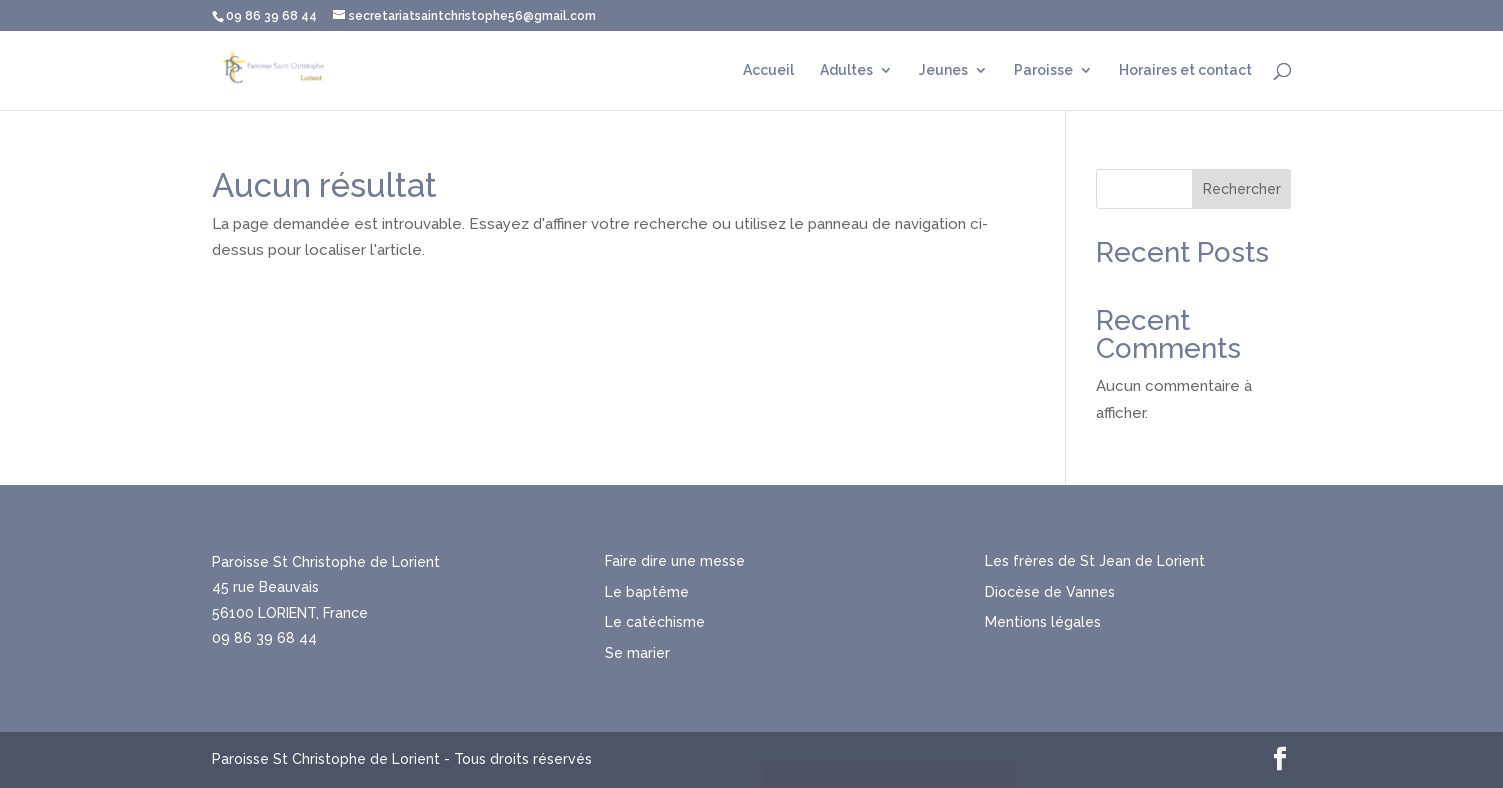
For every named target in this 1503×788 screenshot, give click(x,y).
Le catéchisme (655, 622)
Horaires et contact (1185, 70)
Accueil (768, 70)
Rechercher (1242, 189)
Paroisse (1043, 70)
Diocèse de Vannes (1050, 592)
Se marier (637, 653)
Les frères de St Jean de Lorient (1095, 561)
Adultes (846, 70)
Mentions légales (1043, 622)
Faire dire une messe (675, 561)
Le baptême (647, 592)
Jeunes (943, 70)
